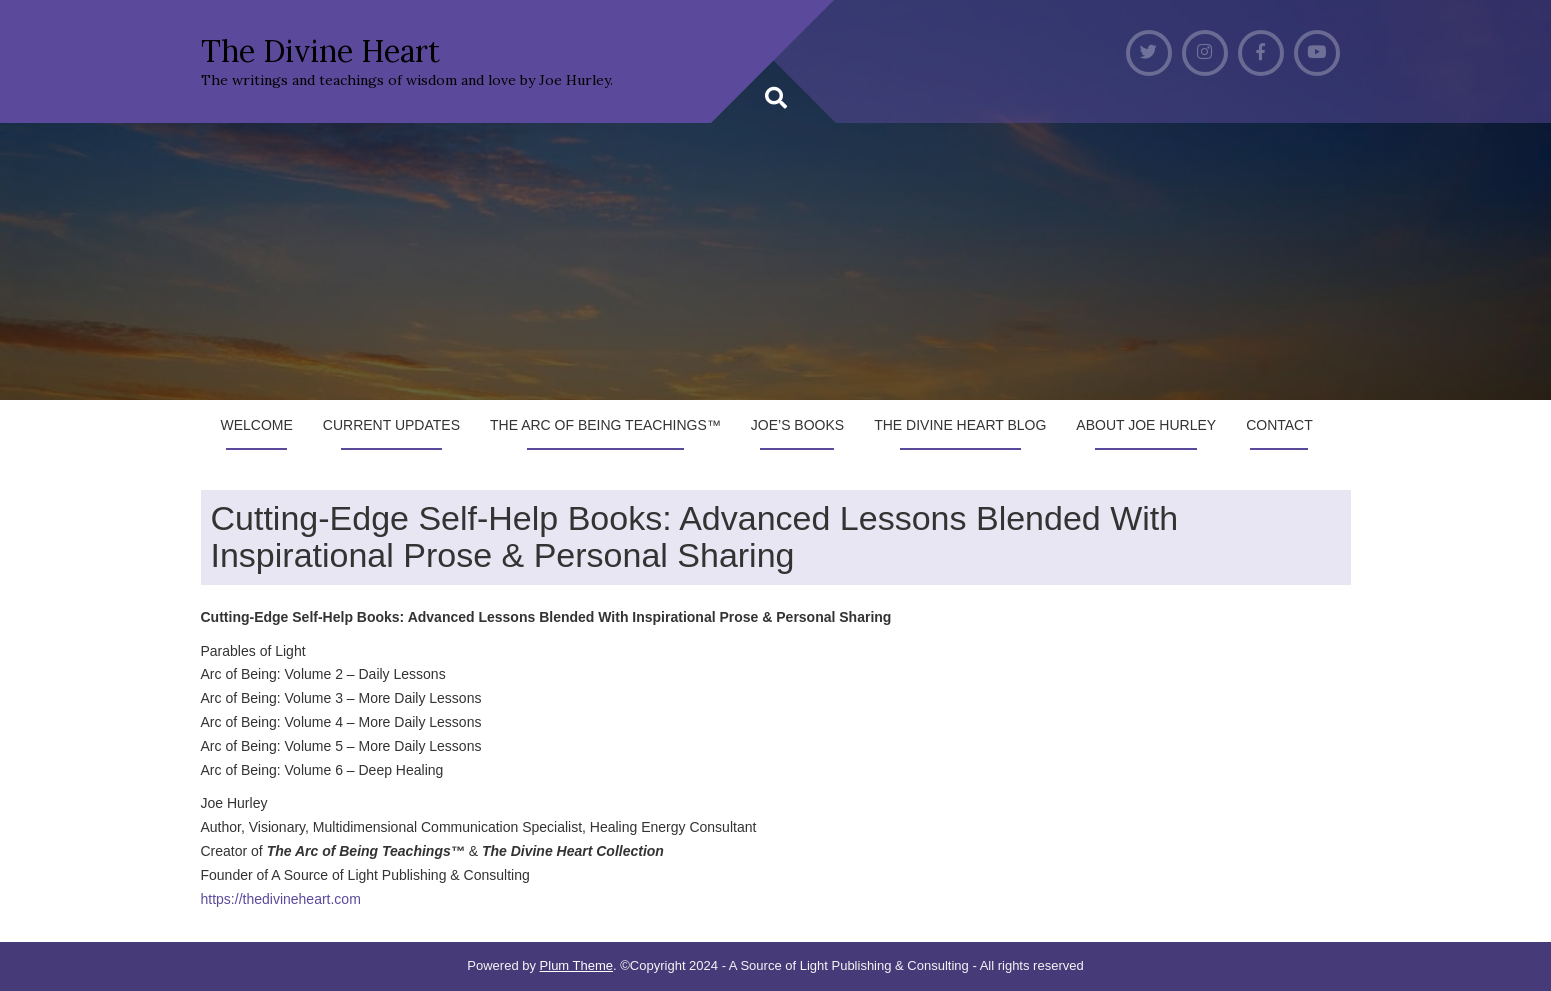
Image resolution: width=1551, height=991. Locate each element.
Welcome (257, 425)
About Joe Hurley (1146, 425)
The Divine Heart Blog (960, 425)
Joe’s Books (797, 425)
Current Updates (391, 425)
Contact (1279, 425)
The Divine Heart (320, 51)
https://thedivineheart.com (281, 899)
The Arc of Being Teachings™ (605, 425)
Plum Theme (576, 965)
